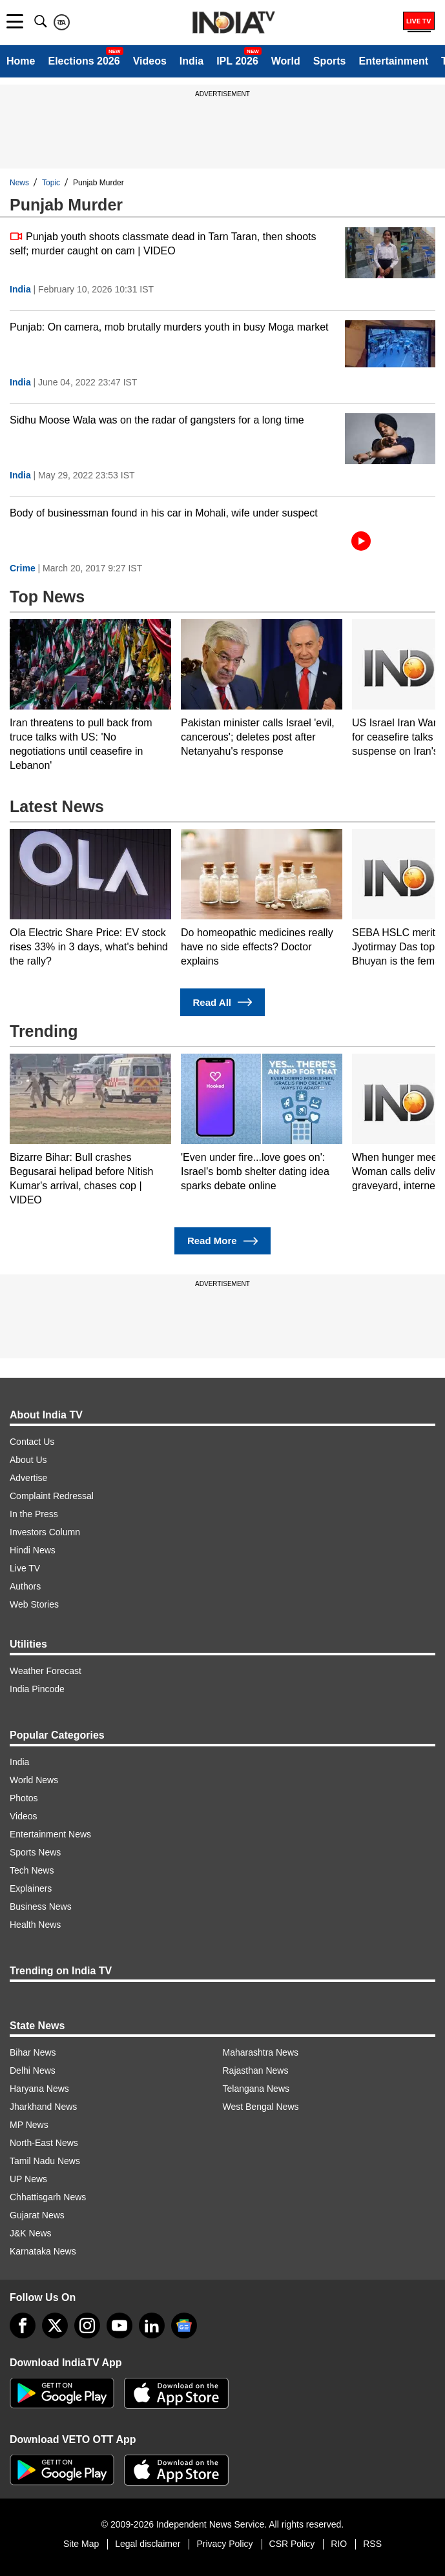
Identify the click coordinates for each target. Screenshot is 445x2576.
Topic (51, 182)
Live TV (25, 1568)
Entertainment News (50, 1834)
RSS (372, 2544)
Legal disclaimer (147, 2544)
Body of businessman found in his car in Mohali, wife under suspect (164, 512)
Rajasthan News (256, 2070)
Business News (41, 1906)
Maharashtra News (261, 2052)
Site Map (81, 2544)
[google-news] (184, 2325)
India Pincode (37, 1689)
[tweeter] (55, 2325)
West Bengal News (261, 2106)
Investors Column (45, 1532)
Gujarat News (37, 2215)
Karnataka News (43, 2251)
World (285, 61)
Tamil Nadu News (45, 2161)
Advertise (28, 1478)
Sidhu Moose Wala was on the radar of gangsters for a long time (157, 419)
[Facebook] (23, 2325)
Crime (23, 568)
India (191, 61)
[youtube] (119, 2325)
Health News (35, 1924)
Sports (329, 61)
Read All (223, 1002)
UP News (28, 2179)
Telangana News (256, 2088)
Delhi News (33, 2070)
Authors (25, 1586)
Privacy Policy (224, 2544)
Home (20, 61)
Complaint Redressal (52, 1496)
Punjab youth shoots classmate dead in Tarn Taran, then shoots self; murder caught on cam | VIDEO (163, 243)
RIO (339, 2544)
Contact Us (32, 1441)
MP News (29, 2125)
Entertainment (393, 61)
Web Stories (34, 1604)
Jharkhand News (43, 2106)
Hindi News (33, 1550)
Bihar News (33, 2052)
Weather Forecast (45, 1671)
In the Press (34, 1514)
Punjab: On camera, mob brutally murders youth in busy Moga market (169, 327)
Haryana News (39, 2088)
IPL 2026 (237, 61)
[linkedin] (152, 2325)
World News (34, 1780)
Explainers (31, 1888)
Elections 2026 (83, 61)
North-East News (44, 2143)
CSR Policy (292, 2544)
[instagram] (87, 2325)
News (19, 182)
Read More (222, 1241)
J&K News (31, 2233)
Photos (24, 1798)
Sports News (35, 1852)
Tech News (32, 1870)
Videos (150, 61)
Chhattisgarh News (48, 2197)
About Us (28, 1460)
